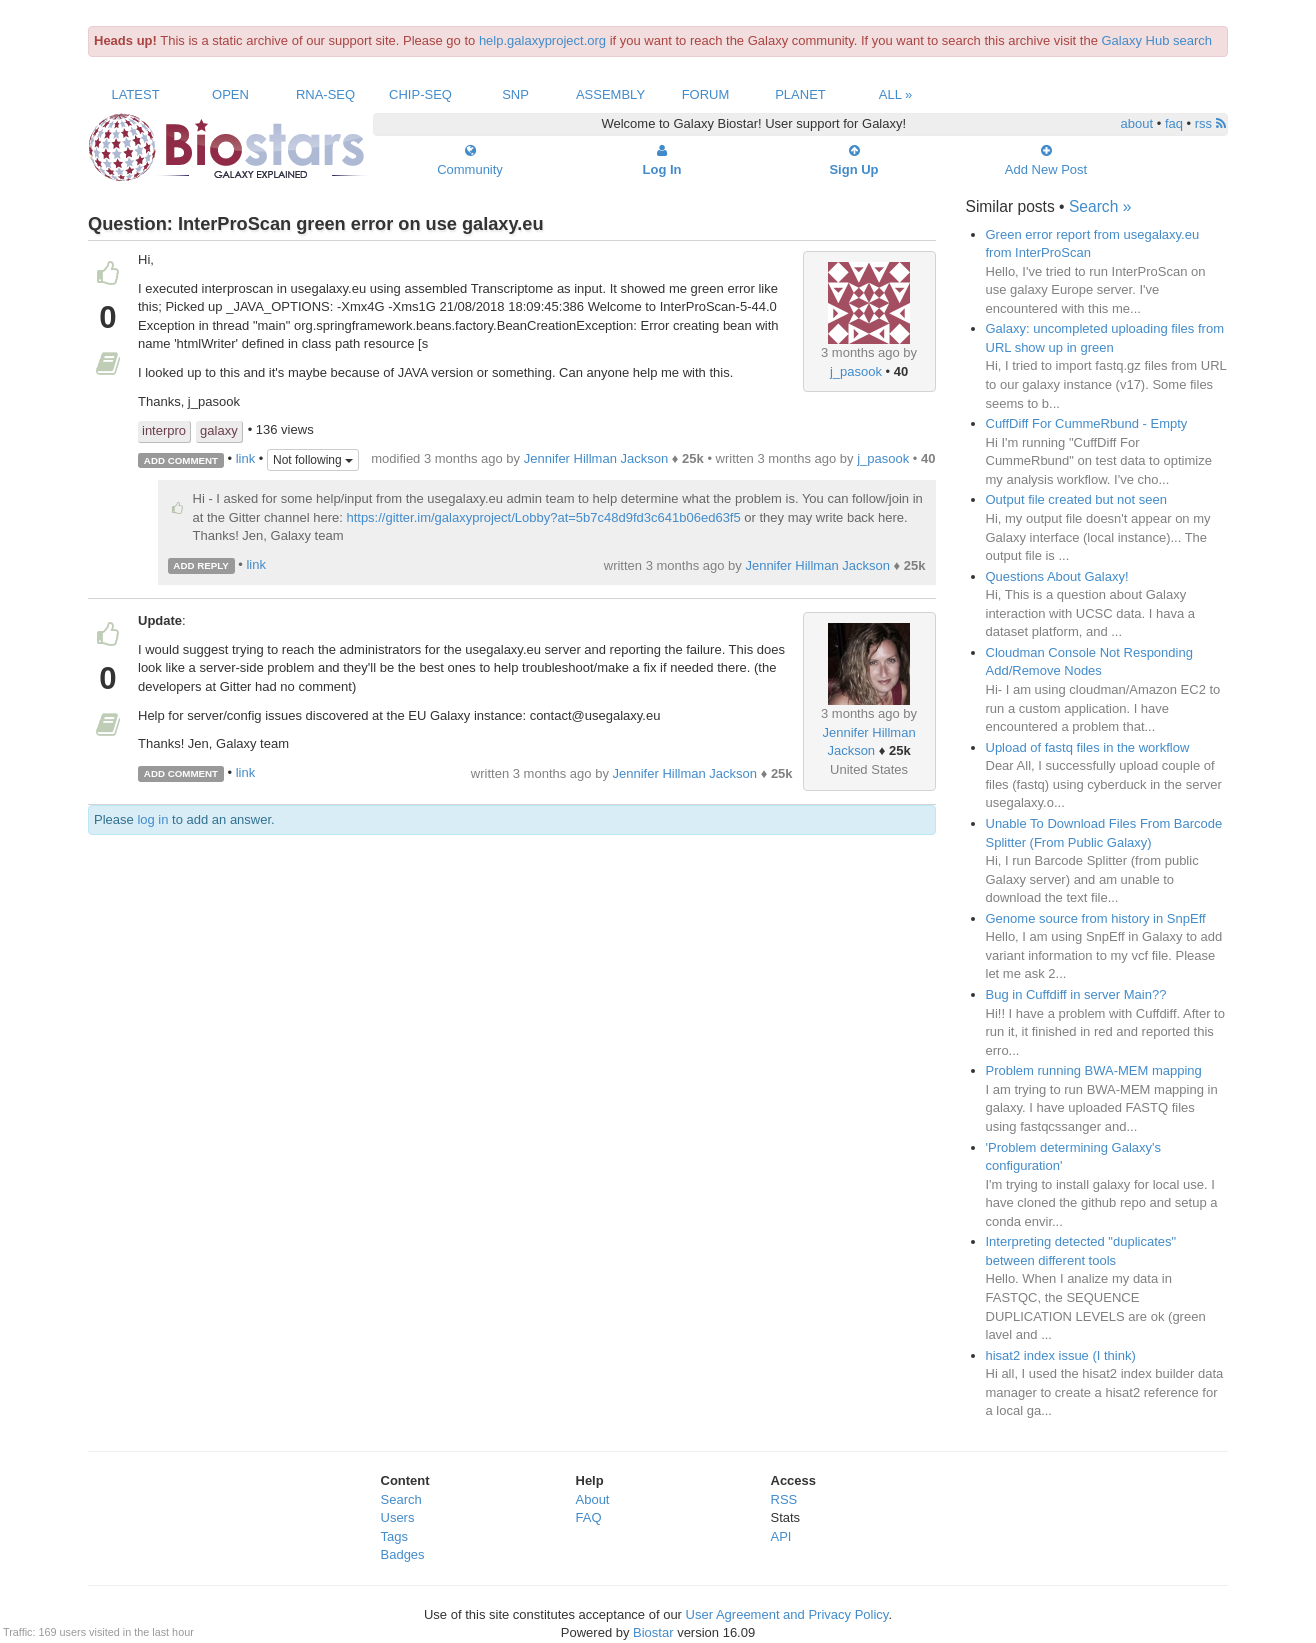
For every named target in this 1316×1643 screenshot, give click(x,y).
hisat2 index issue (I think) (1061, 1355)
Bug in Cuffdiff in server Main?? (1076, 994)
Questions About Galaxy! (1057, 576)
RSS (784, 1499)
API (781, 1536)
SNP (515, 94)
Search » (1100, 206)
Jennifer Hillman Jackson (596, 458)
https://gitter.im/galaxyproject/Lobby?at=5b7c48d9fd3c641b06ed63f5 (543, 517)
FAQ (589, 1517)
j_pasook (856, 371)
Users (398, 1517)
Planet (800, 94)
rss (1210, 123)
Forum (706, 94)
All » (896, 94)
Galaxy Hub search (1157, 40)
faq (1174, 123)
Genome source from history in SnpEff (1096, 918)
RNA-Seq (325, 94)
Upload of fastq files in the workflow (1088, 747)
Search (401, 1499)
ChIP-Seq (420, 94)
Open (230, 94)
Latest (135, 94)
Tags (394, 1536)
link (246, 459)
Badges (403, 1554)
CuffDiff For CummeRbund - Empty (1087, 423)
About (593, 1499)
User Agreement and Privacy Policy (787, 1614)
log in (152, 819)
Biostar (653, 1632)
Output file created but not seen (1076, 499)
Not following (313, 460)
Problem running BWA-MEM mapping (1094, 1070)
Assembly (610, 94)
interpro (164, 430)
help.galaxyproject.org (542, 40)
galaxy (219, 430)
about (1137, 123)
